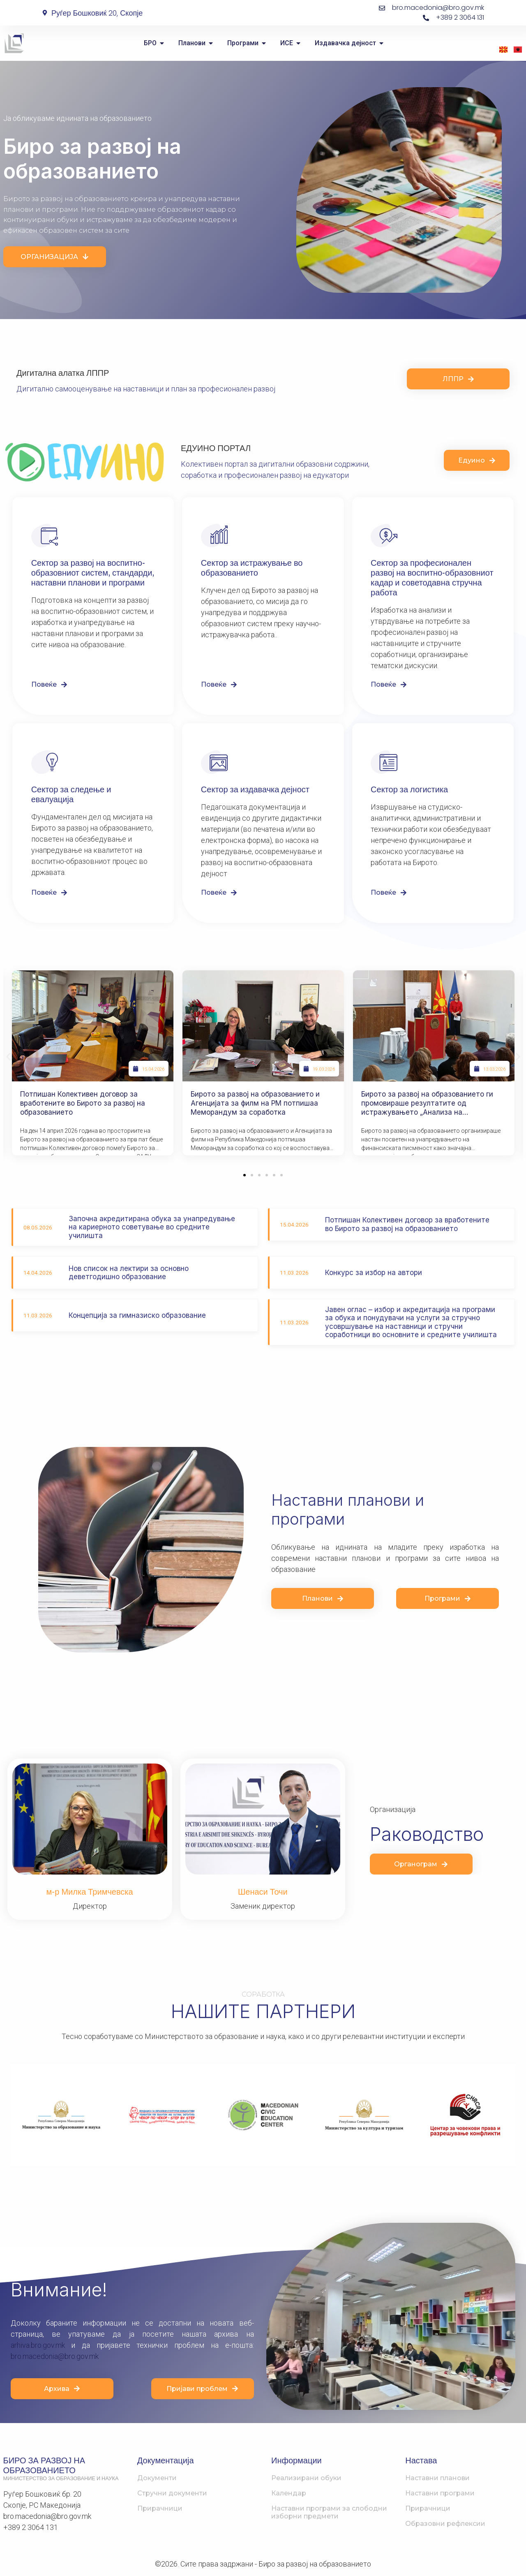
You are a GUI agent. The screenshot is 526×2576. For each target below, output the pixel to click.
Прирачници (159, 2508)
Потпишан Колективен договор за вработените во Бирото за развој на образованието (82, 1103)
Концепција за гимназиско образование (137, 1315)
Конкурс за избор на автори (373, 1272)
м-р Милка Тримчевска (89, 1892)
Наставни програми (440, 2493)
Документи (157, 2478)
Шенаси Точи (263, 1892)
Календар (288, 2493)
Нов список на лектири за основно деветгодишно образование (129, 1272)
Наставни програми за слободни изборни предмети (329, 2512)
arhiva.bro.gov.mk (38, 2345)
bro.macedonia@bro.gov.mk (55, 2356)
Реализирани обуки (306, 2478)
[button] (8, 1056)
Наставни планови (437, 2478)
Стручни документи (172, 2493)
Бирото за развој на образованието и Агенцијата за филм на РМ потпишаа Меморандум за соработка (255, 1103)
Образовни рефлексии (445, 2523)
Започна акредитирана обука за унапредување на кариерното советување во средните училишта (152, 1227)
